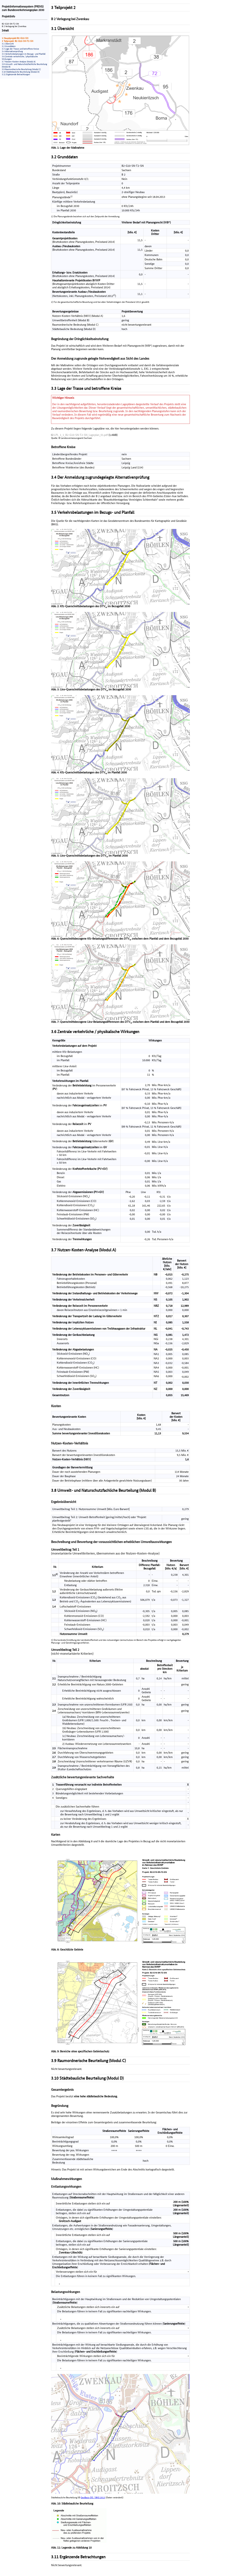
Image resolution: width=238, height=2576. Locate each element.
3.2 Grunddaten (9, 46)
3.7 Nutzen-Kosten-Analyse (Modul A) (18, 61)
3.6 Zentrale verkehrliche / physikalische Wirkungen (95, 1031)
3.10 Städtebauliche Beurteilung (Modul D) (20, 72)
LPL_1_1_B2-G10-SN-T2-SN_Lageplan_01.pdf (81, 435)
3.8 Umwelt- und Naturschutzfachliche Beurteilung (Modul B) (103, 1490)
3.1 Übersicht (8, 43)
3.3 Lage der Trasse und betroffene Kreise (20, 49)
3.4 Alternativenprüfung (12, 51)
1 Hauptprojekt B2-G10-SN (15, 38)
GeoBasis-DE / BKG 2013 (93, 2497)
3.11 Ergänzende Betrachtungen (16, 74)
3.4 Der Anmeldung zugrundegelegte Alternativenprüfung (100, 477)
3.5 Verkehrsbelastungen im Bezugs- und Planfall (23, 54)
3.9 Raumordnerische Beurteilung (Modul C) (21, 69)
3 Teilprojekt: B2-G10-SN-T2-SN (17, 40)
